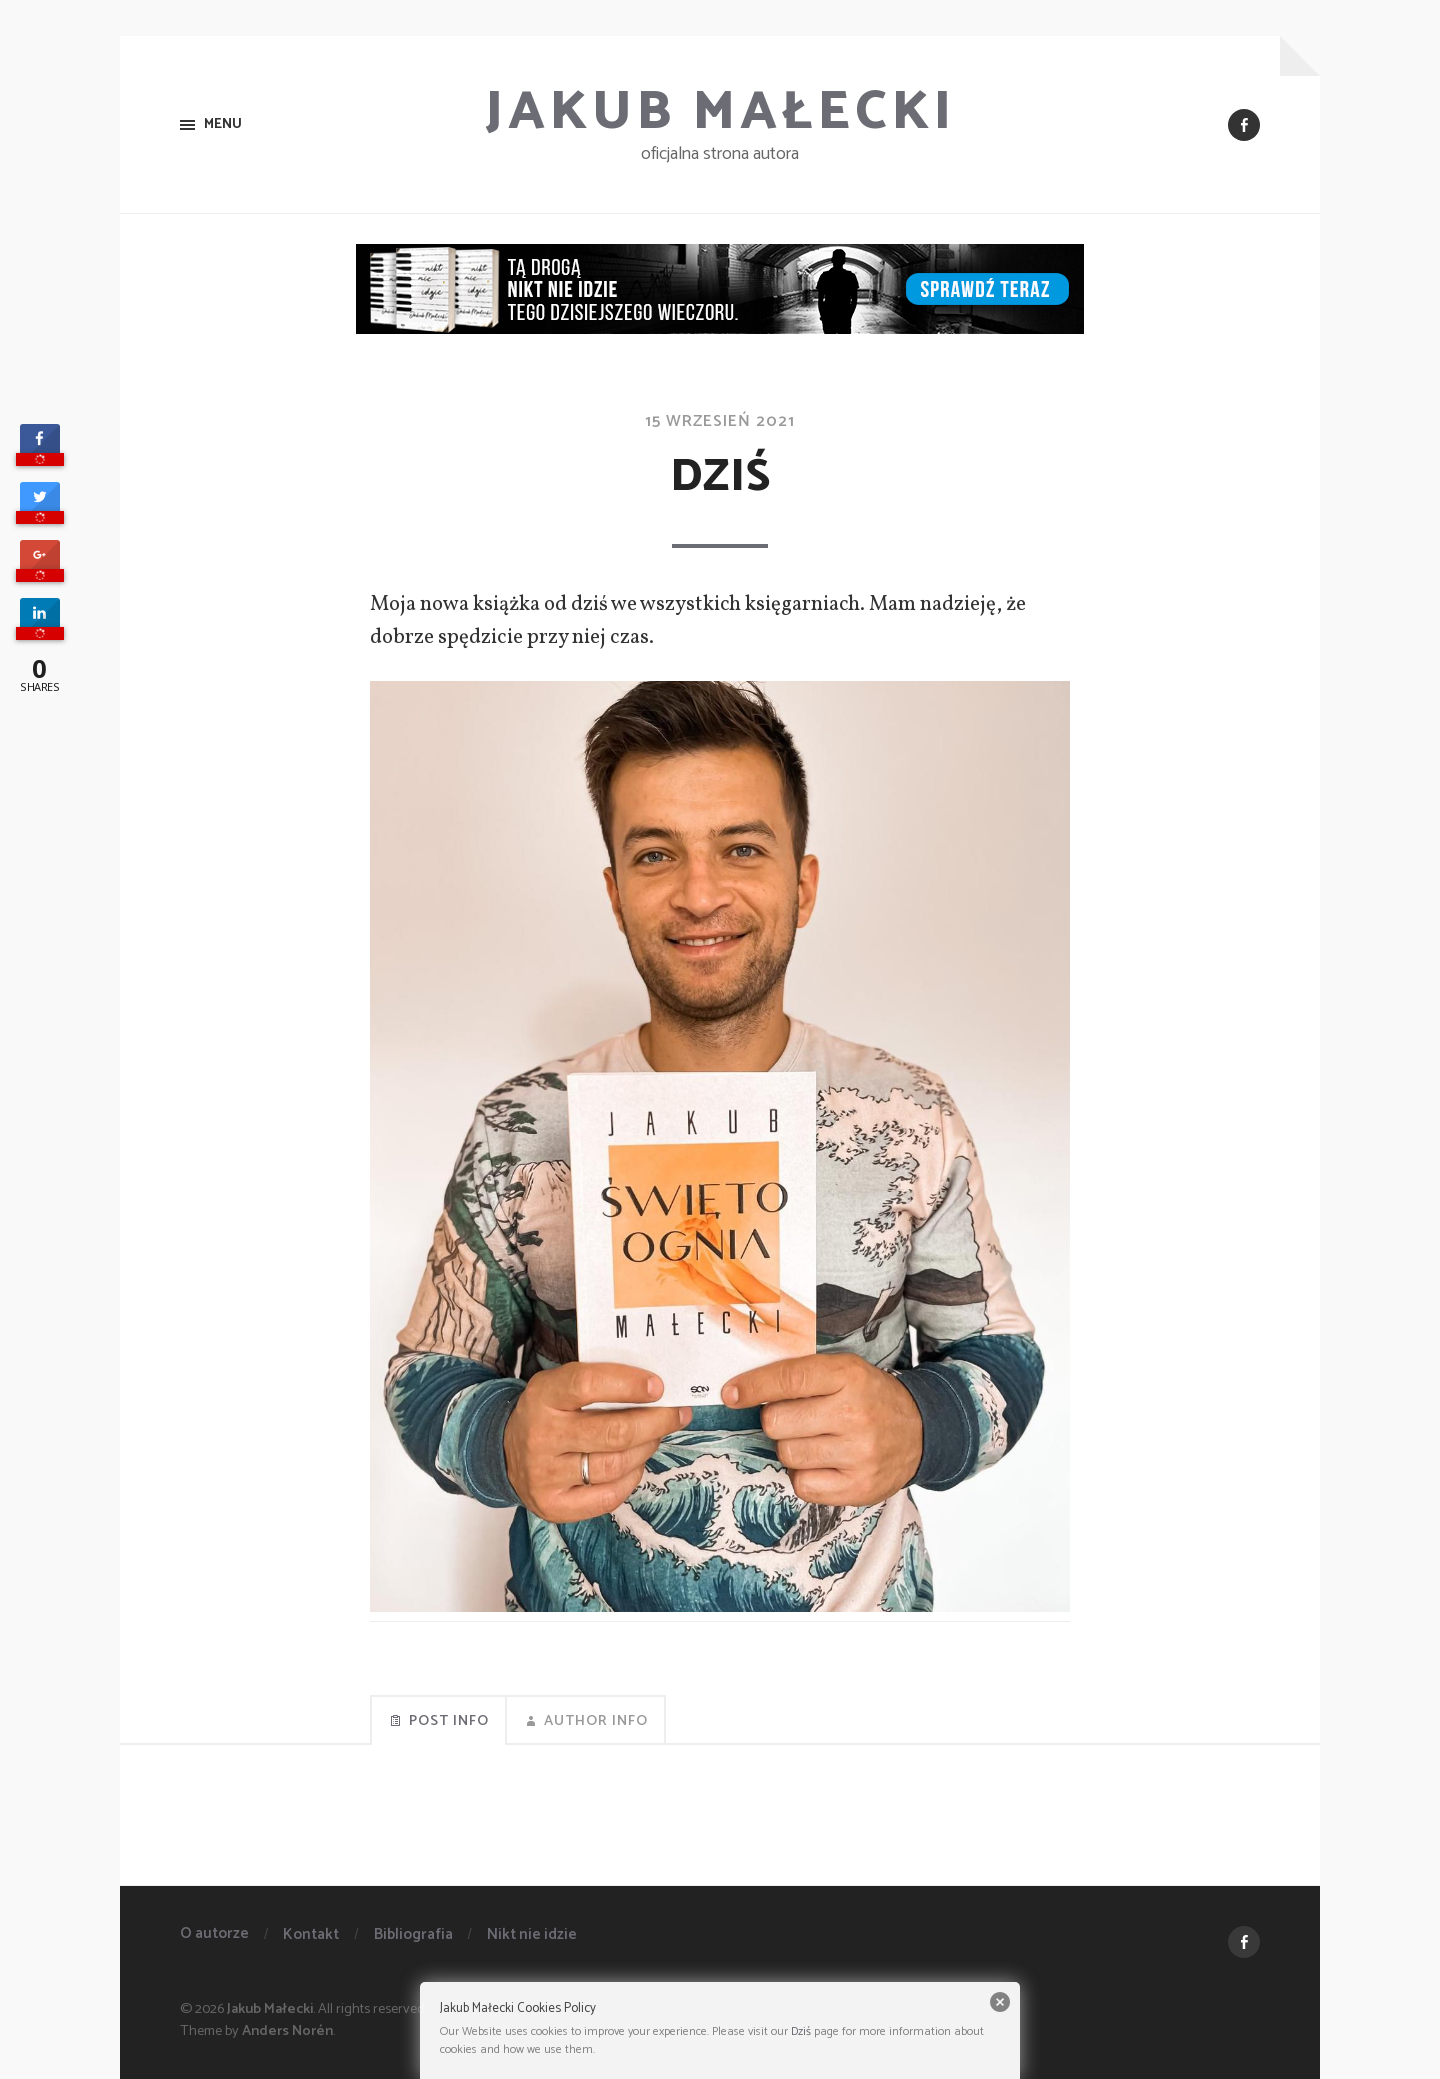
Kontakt (311, 1934)
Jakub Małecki (720, 113)
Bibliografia (413, 1934)
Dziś (801, 2031)
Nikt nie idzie (532, 1934)
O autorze (214, 1933)
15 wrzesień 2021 (720, 421)
